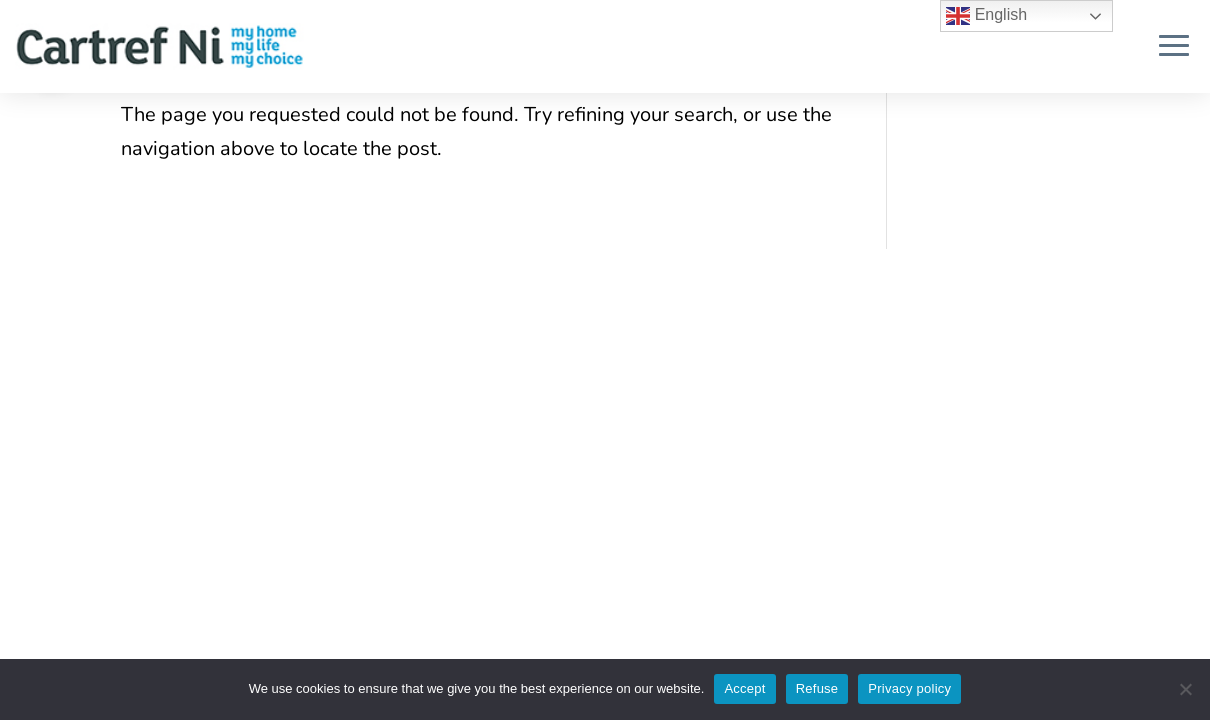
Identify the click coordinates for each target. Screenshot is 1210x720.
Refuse (817, 688)
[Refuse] (1185, 689)
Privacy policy (909, 688)
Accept (744, 688)
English (986, 16)
